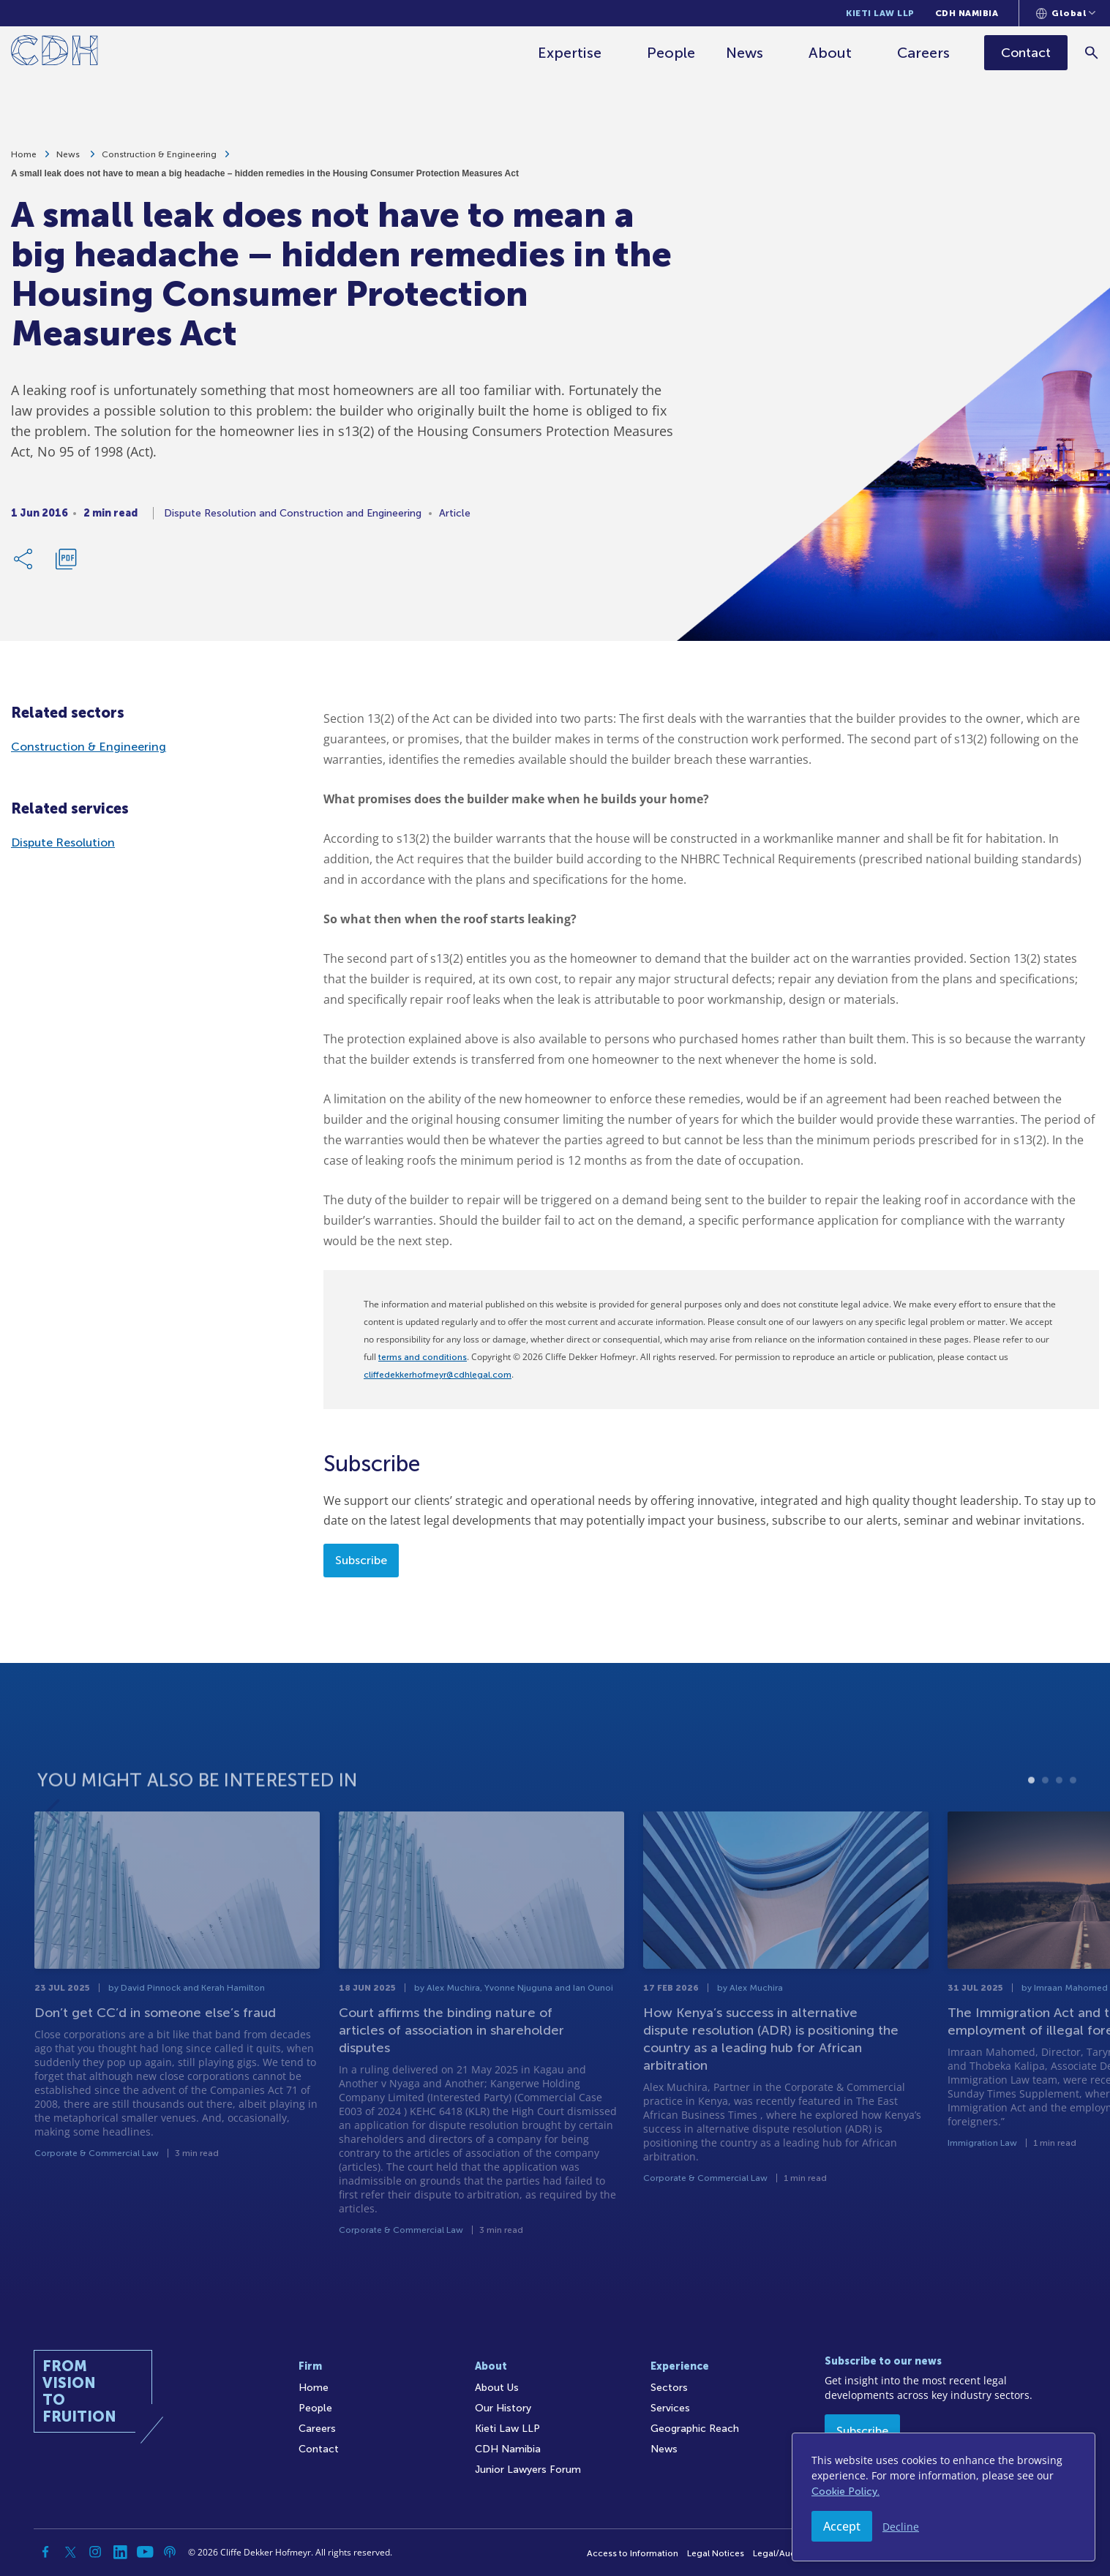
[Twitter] (70, 2552)
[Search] (1092, 52)
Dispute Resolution (63, 842)
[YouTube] (145, 2552)
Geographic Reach (694, 2428)
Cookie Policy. (845, 2491)
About (830, 52)
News (745, 52)
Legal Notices (715, 2553)
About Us (497, 2387)
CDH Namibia (967, 13)
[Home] (54, 53)
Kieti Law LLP (880, 13)
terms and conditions (422, 1357)
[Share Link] (24, 565)
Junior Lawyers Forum (528, 2469)
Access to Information (632, 2553)
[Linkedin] (120, 2552)
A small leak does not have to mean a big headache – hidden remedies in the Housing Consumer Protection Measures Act (265, 180)
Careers (924, 52)
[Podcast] (169, 2552)
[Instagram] (95, 2552)
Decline (900, 2527)
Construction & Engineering (159, 161)
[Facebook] (45, 2552)
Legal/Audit (777, 2553)
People (672, 52)
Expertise (570, 52)
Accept (841, 2526)
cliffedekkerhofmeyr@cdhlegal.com (437, 1375)
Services (670, 2408)
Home (24, 161)
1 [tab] (1031, 1831)
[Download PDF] (65, 565)
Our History (503, 2408)
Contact (319, 2449)
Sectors (669, 2387)
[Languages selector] (1065, 13)
